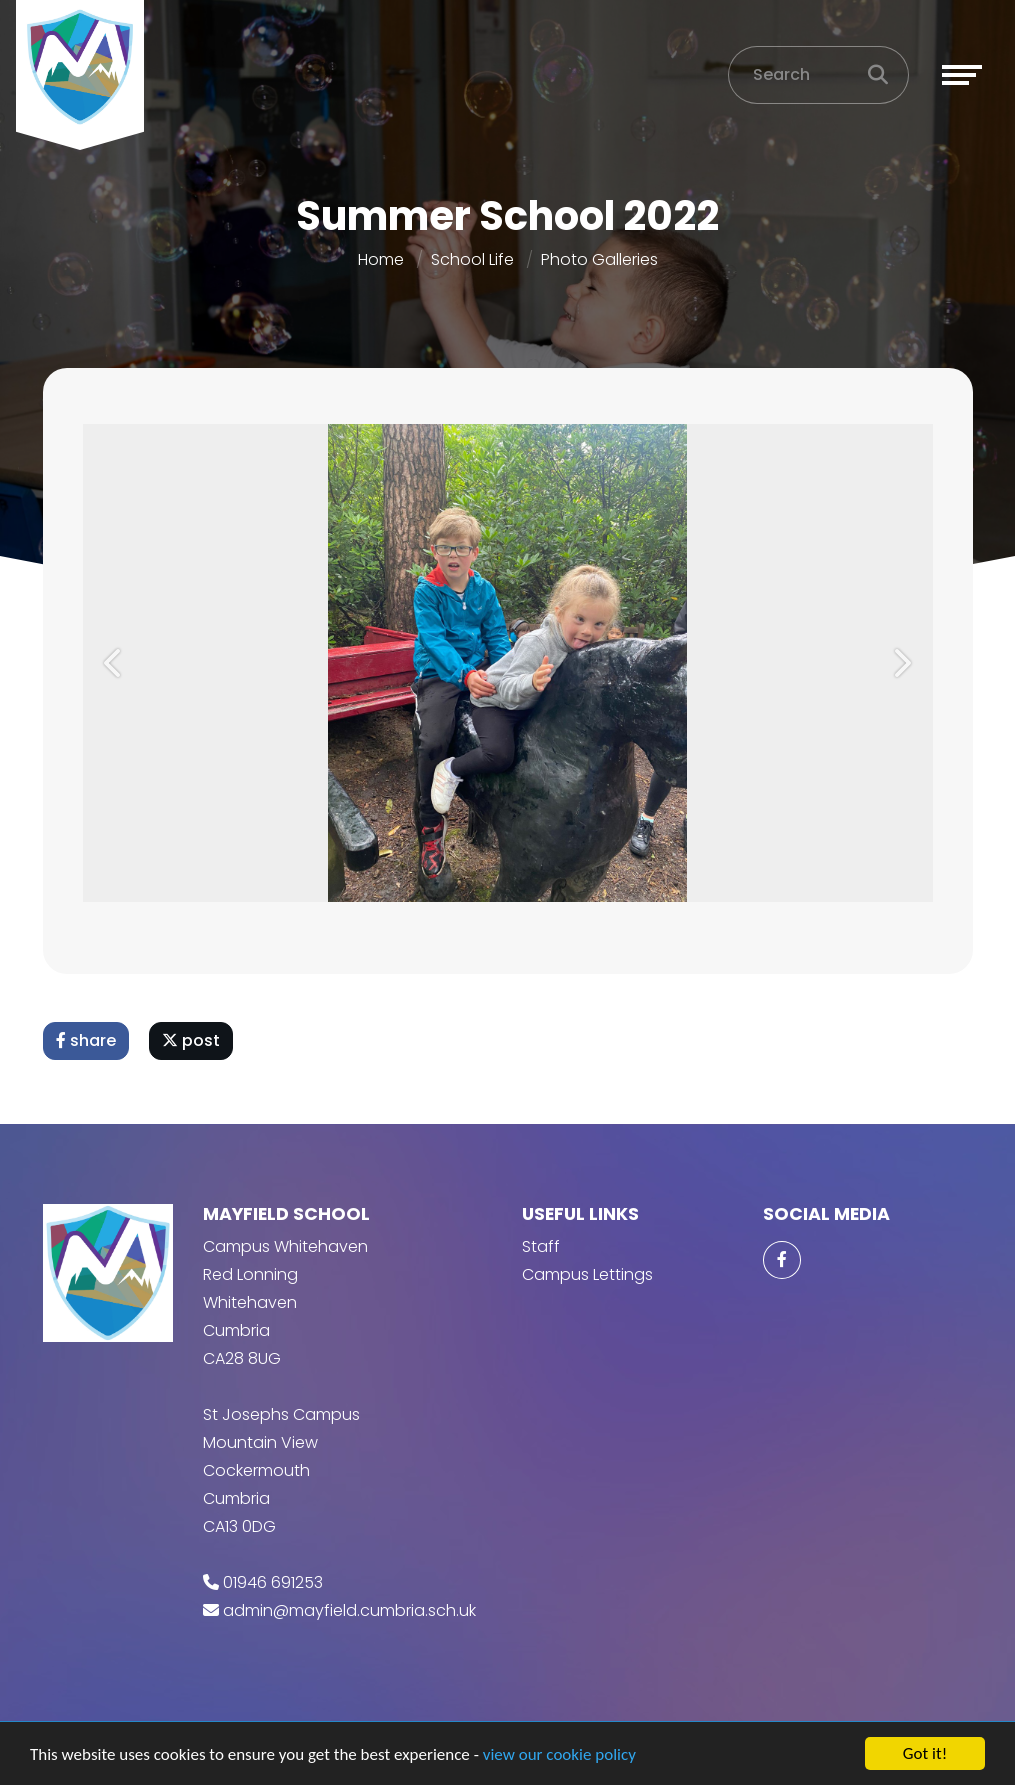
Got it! (925, 1753)
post (191, 1040)
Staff (541, 1246)
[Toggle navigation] (962, 75)
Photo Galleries (599, 259)
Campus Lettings (587, 1274)
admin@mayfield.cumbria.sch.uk (349, 1610)
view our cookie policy (559, 1754)
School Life (472, 259)
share (86, 1040)
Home (381, 259)
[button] (115, 663)
